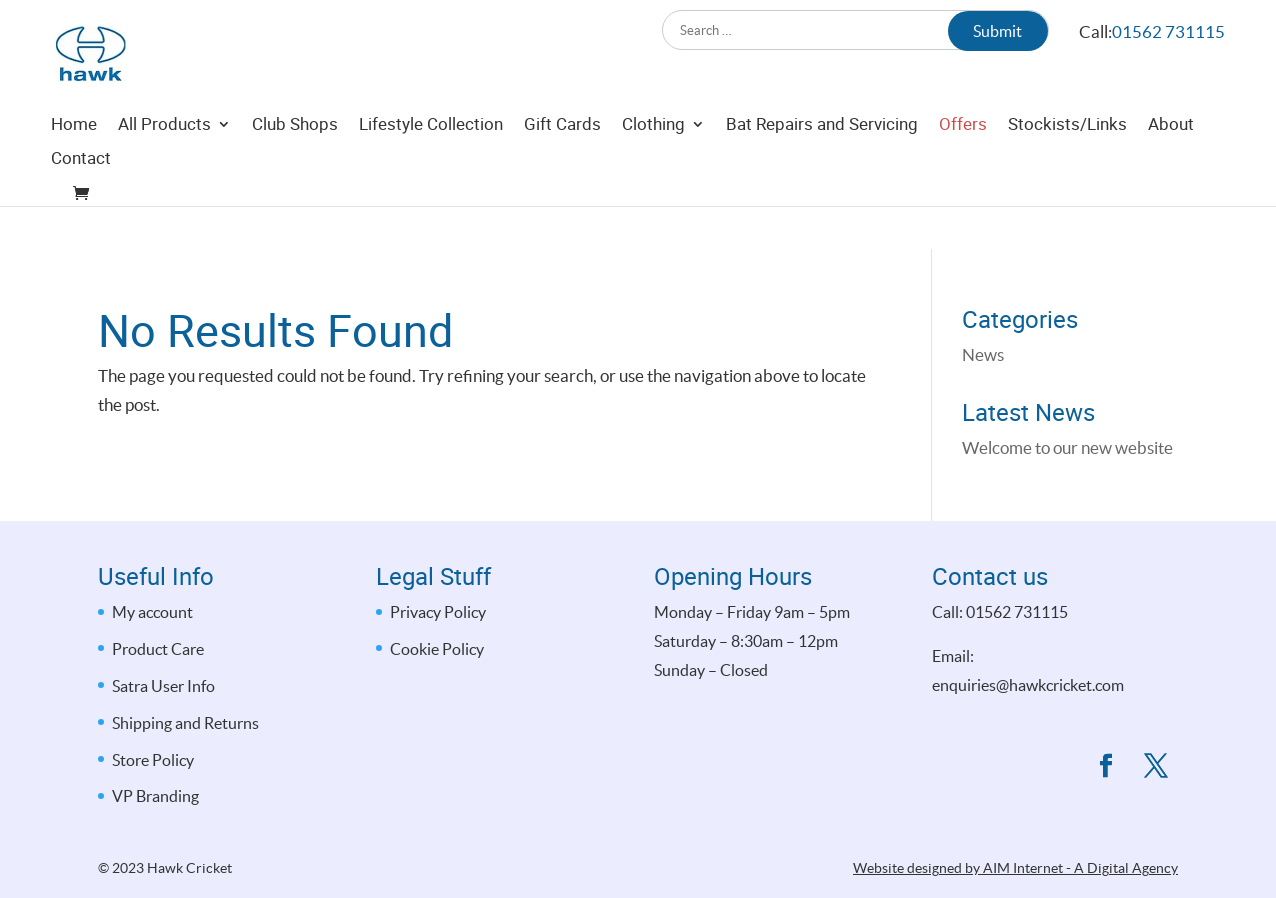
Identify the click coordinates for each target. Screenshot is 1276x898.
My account (152, 612)
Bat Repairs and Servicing (822, 169)
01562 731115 (1168, 31)
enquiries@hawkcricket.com (1028, 685)
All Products (164, 169)
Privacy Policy (438, 612)
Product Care (158, 649)
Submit (997, 31)
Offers (963, 169)
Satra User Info (163, 686)
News (983, 354)
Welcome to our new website (1067, 447)
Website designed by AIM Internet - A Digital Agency (1015, 868)
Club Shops (295, 169)
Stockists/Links (1067, 169)
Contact (81, 203)
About (1171, 169)
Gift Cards (562, 169)
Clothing (653, 169)
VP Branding (155, 796)
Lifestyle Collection (431, 169)
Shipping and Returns (185, 723)
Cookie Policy (437, 649)
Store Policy (153, 760)
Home (74, 169)
